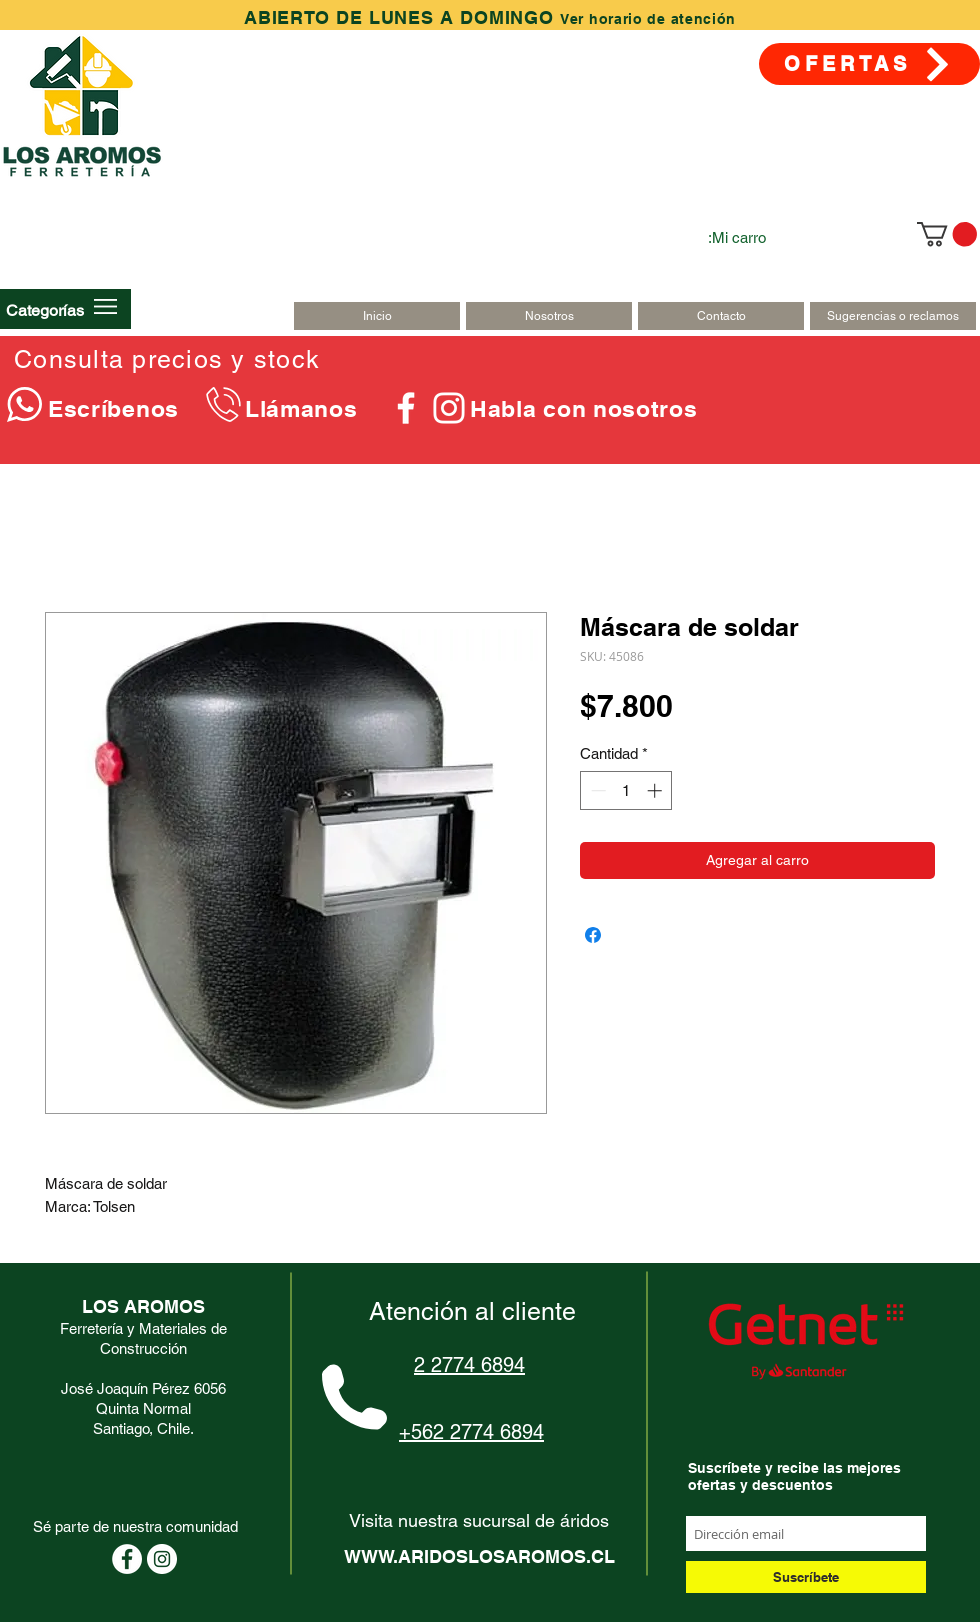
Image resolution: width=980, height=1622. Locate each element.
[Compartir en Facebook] (593, 935)
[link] (947, 234)
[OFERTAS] (869, 64)
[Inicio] (377, 316)
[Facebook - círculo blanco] (127, 1559)
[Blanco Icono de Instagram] (449, 408)
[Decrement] (596, 790)
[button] (45, 310)
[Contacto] (721, 316)
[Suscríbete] (806, 1577)
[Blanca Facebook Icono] (406, 408)
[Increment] (656, 790)
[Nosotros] (549, 316)
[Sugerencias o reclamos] (893, 316)
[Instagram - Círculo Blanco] (162, 1559)
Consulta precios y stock (167, 359)
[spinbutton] (626, 790)
